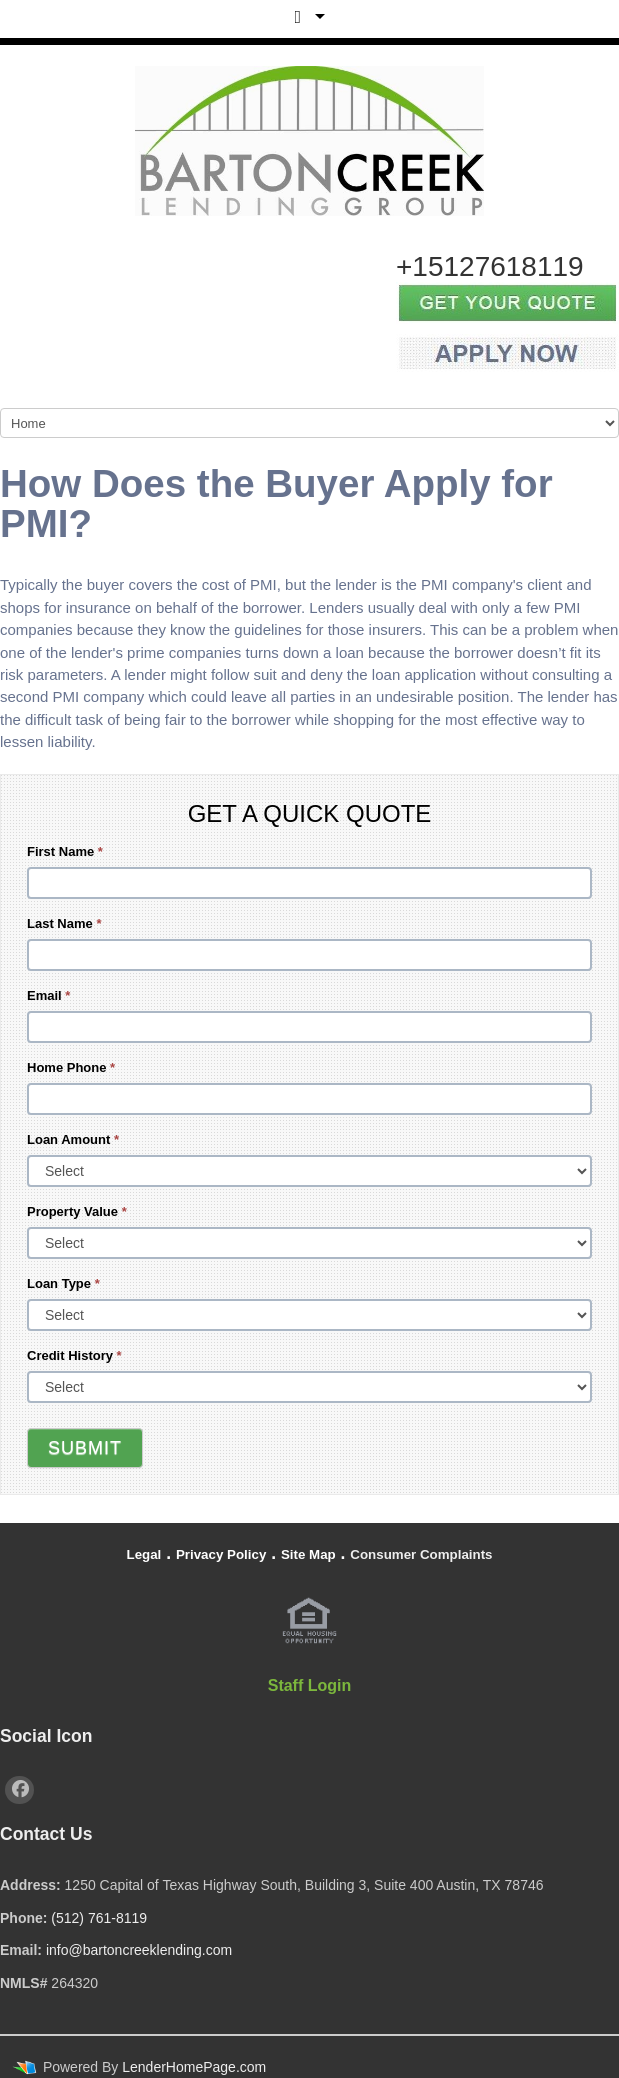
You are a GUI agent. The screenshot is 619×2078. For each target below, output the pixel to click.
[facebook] (19, 1790)
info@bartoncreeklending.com (139, 1950)
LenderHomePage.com (194, 2067)
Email (48, 995)
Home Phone (71, 1067)
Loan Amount (73, 1139)
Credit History (74, 1355)
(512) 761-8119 (99, 1918)
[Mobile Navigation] (309, 423)
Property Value (77, 1211)
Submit (85, 1448)
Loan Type (63, 1283)
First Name (65, 851)
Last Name (64, 923)
